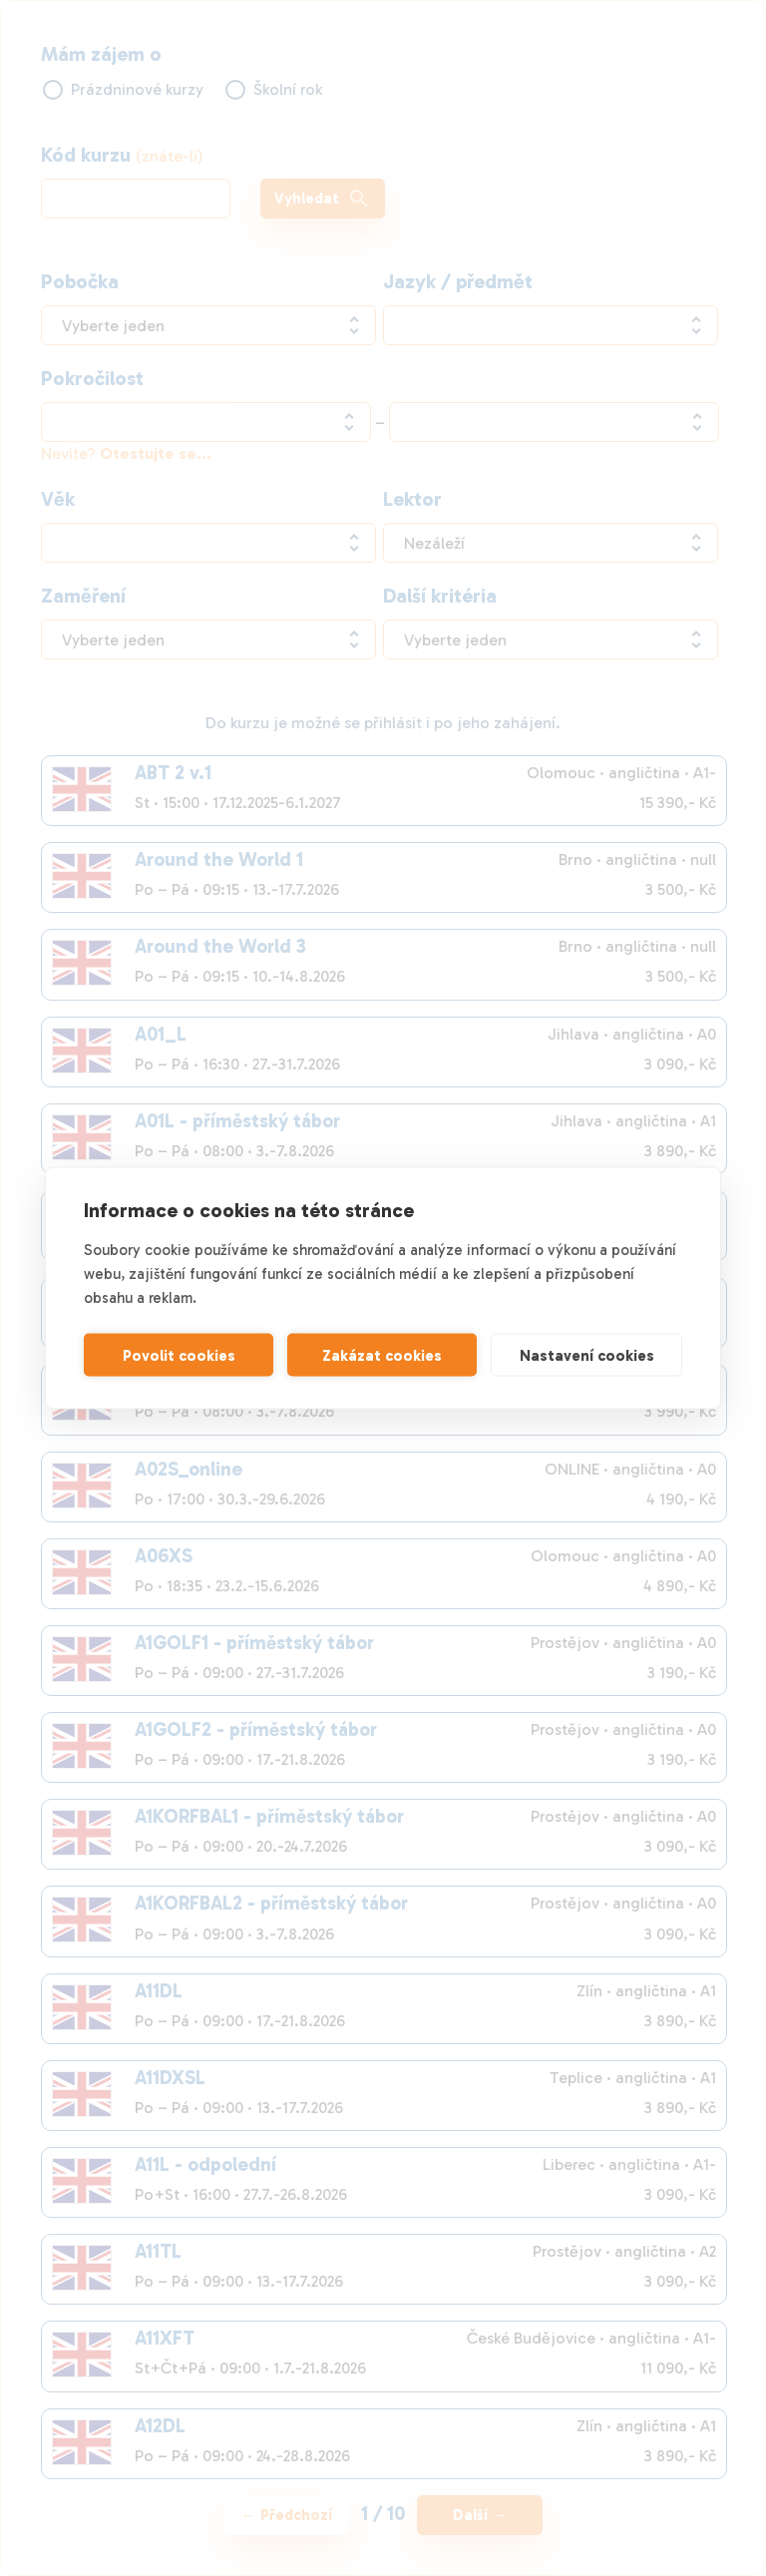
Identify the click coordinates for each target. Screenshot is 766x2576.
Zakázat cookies (382, 1355)
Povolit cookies (179, 1355)
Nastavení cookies (587, 1355)
